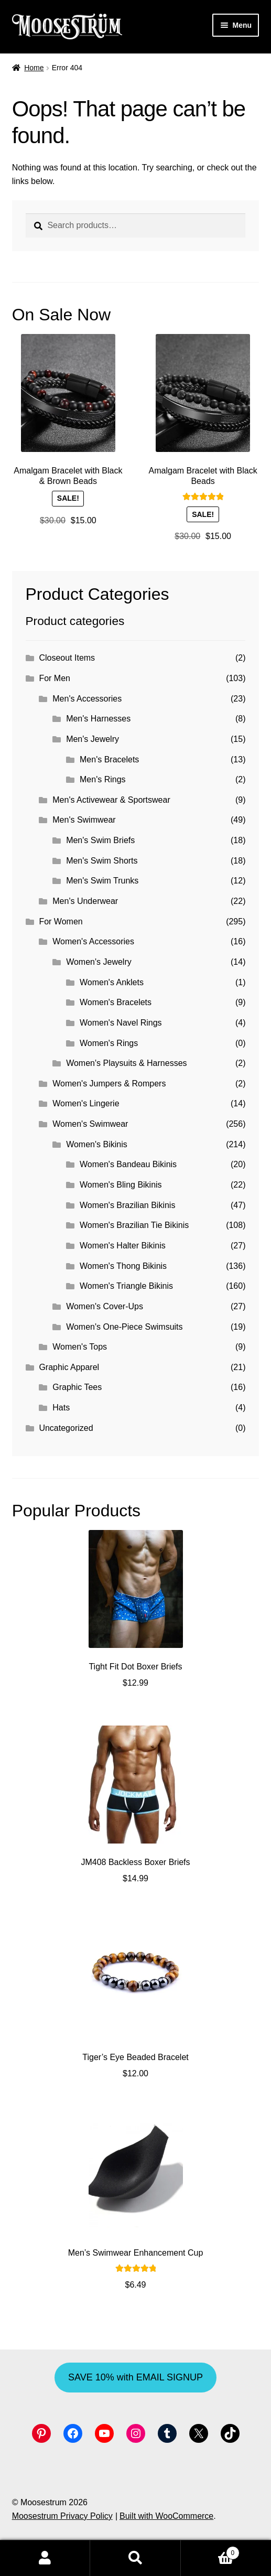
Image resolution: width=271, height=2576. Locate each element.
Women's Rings (109, 1043)
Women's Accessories (93, 941)
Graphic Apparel (69, 1367)
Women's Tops (79, 1346)
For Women (60, 921)
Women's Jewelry (99, 961)
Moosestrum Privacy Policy (62, 2516)
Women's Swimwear (90, 1123)
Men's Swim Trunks (102, 880)
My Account (45, 2558)
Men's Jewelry (92, 739)
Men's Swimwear (83, 819)
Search (135, 2558)
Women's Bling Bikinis (121, 1184)
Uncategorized (66, 1428)
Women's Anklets (112, 982)
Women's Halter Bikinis (123, 1245)
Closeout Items (67, 657)
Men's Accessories (87, 698)
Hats (61, 1407)
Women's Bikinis (96, 1144)
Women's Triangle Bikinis (126, 1285)
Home (34, 67)
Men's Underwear (85, 901)
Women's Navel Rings (121, 1022)
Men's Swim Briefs (100, 840)
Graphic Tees (77, 1387)
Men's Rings (103, 779)
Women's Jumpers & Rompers (109, 1083)
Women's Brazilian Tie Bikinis (134, 1225)
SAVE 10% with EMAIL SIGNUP (135, 2377)
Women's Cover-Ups (104, 1306)
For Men (54, 678)
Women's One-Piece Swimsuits (124, 1326)
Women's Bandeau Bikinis (128, 1164)
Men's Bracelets (109, 759)
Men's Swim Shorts (101, 860)
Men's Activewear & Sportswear (111, 799)
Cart (210, 2551)
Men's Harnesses (98, 718)
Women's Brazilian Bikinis (127, 1205)
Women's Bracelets (115, 1002)
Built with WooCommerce (166, 2516)
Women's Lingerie (85, 1103)
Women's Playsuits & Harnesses (126, 1063)
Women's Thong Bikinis (123, 1266)
